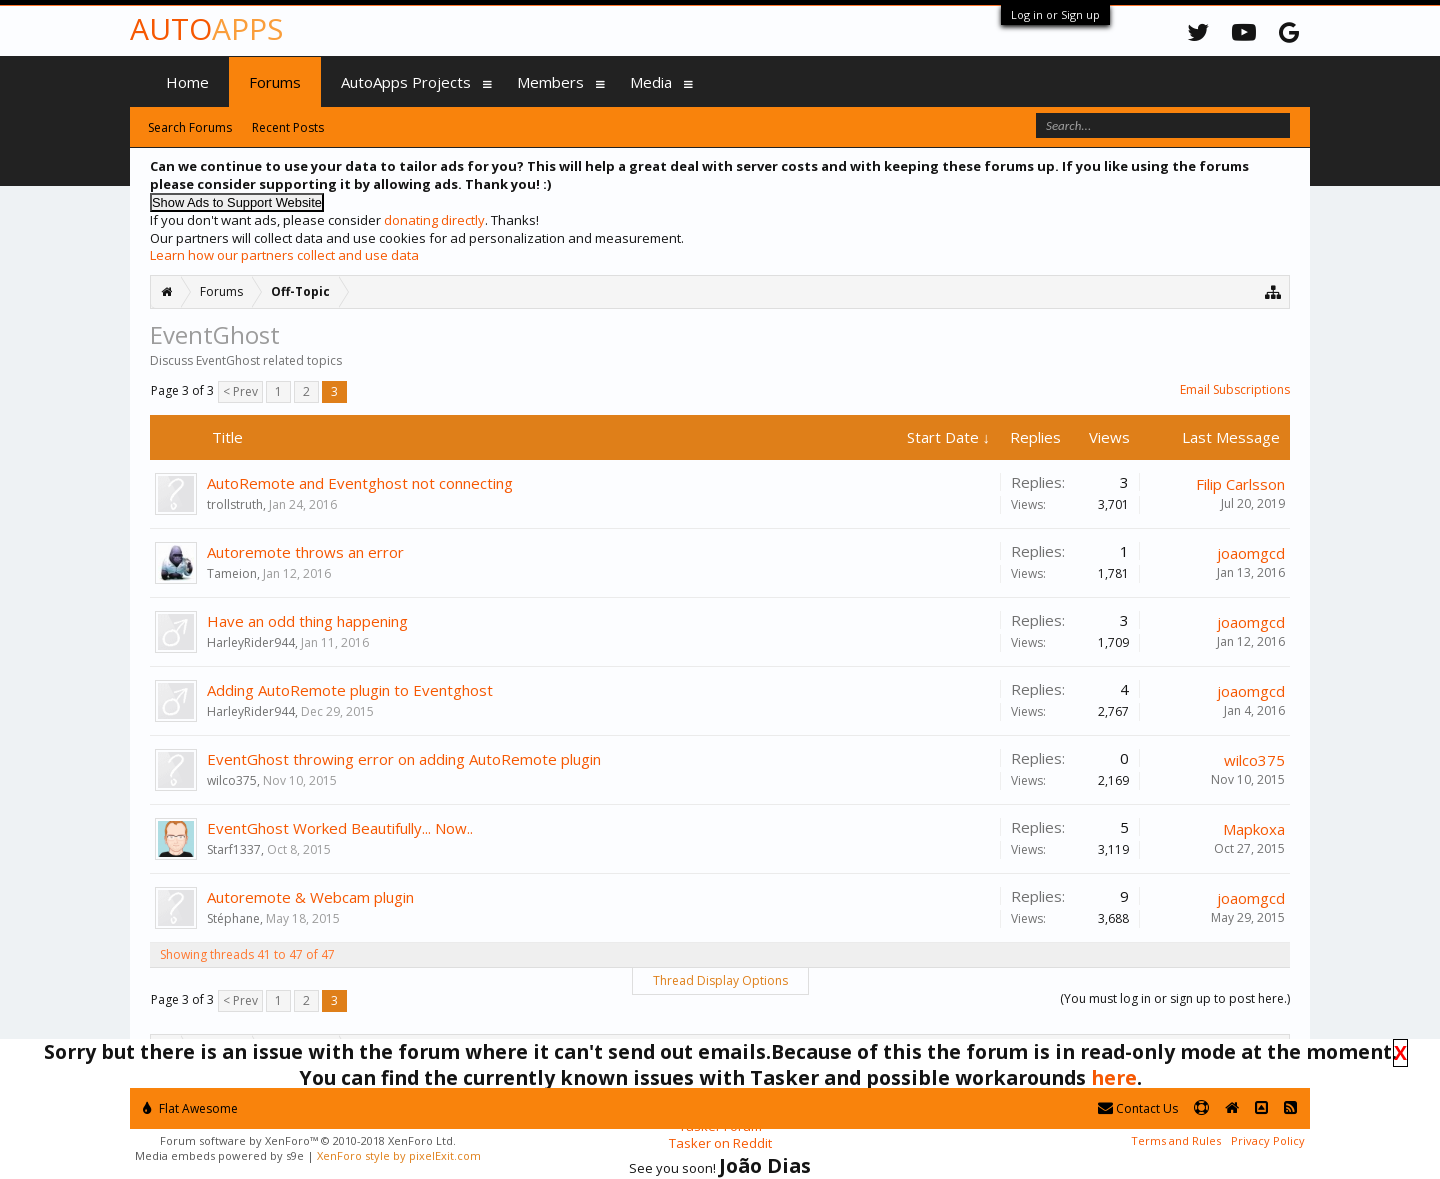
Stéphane (233, 918)
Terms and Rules (1176, 1140)
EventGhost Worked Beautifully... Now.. (340, 828)
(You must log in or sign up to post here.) (1175, 998)
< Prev (240, 391)
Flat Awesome (190, 1108)
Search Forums (190, 127)
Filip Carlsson (1240, 484)
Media (651, 82)
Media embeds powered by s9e (219, 1155)
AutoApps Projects (406, 82)
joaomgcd (1251, 553)
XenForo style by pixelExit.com (399, 1155)
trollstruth (235, 504)
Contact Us (1138, 1108)
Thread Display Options (720, 980)
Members (550, 82)
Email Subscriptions (1235, 389)
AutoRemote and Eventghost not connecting (360, 483)
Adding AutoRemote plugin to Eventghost (350, 690)
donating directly (434, 220)
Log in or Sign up (1055, 14)
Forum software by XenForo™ (308, 1140)
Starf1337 (234, 849)
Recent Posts (288, 127)
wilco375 (232, 780)
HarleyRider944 (251, 642)
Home (187, 82)
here (1114, 1077)
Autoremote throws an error (305, 552)
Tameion (232, 573)
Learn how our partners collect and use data (284, 255)
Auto (206, 28)
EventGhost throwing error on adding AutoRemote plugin (404, 759)
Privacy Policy (1268, 1140)
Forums (275, 82)
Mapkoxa (1254, 829)
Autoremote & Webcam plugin (310, 897)
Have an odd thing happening (307, 621)
